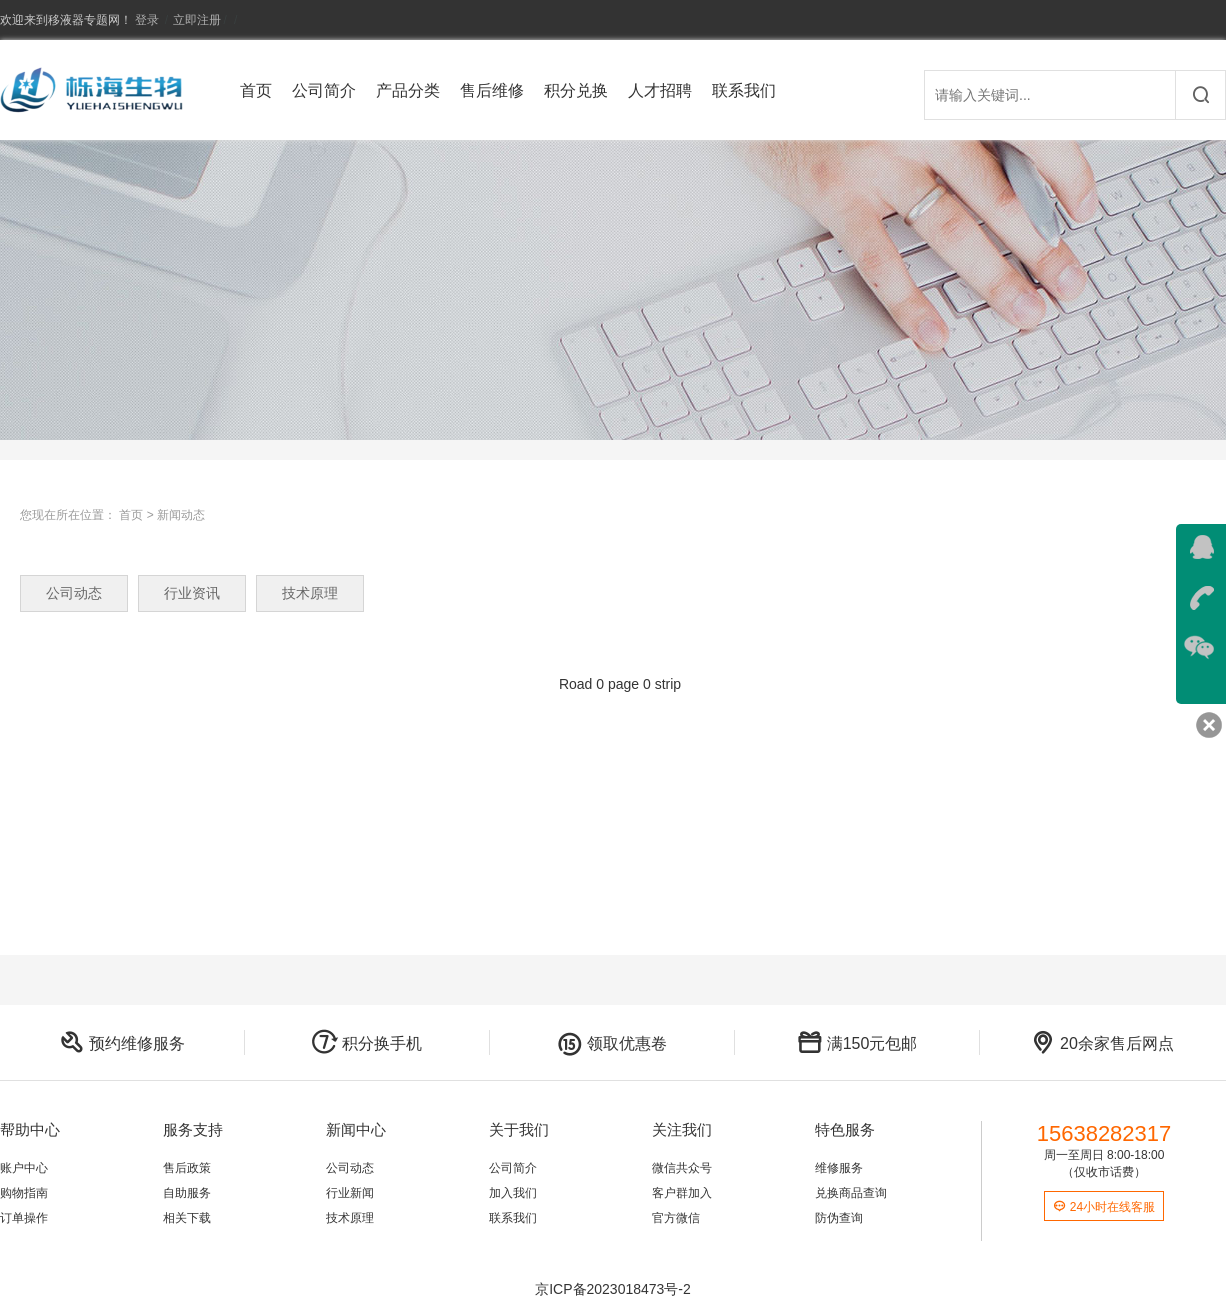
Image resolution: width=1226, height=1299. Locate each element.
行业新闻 (350, 1193)
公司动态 (74, 593)
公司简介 (324, 90)
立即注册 (197, 20)
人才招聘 (660, 90)
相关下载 (187, 1218)
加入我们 (513, 1193)
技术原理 (310, 593)
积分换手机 (367, 1043)
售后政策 (187, 1168)
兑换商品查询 (851, 1193)
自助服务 (187, 1193)
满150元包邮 (857, 1043)
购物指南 (24, 1193)
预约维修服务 (122, 1043)
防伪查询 (839, 1218)
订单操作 (24, 1218)
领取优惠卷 (612, 1043)
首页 (256, 90)
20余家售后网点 (1102, 1043)
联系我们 (744, 90)
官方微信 (676, 1218)
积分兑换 (576, 90)
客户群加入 (682, 1193)
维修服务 (839, 1168)
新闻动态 (181, 515)
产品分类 (408, 90)
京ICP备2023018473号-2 (613, 1289)
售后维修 (492, 90)
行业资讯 (192, 593)
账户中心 (24, 1168)
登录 (147, 20)
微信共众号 (682, 1168)
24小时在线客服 (1104, 1207)
